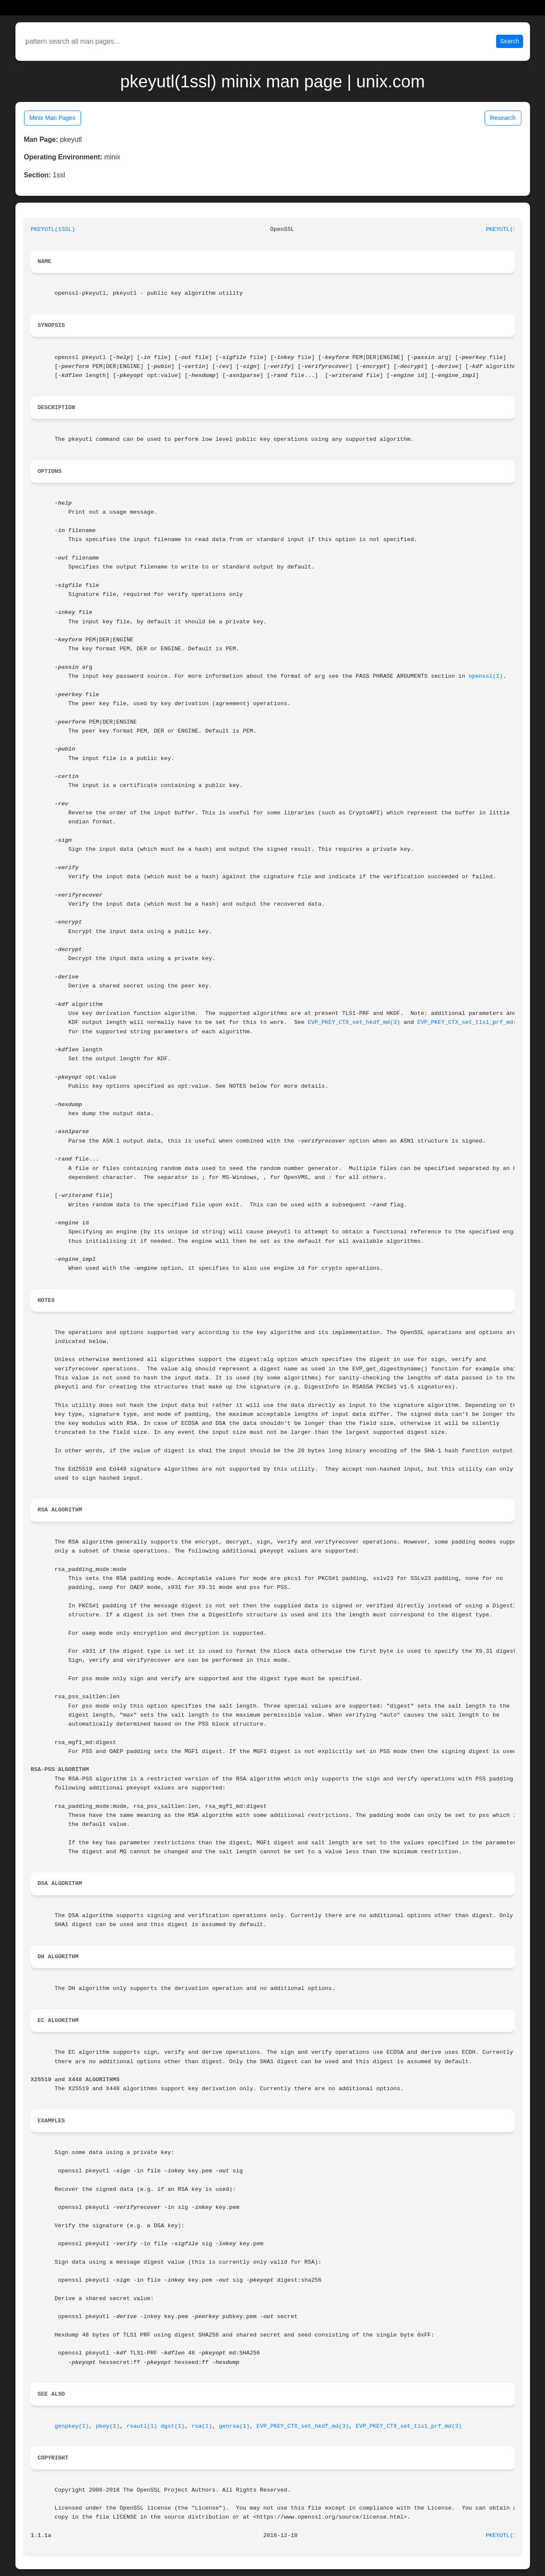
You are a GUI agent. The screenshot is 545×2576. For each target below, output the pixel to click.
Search (509, 41)
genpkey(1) (71, 2426)
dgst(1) (173, 2426)
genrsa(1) (234, 2426)
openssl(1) (486, 676)
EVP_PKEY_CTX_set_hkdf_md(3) (354, 1022)
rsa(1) (202, 2426)
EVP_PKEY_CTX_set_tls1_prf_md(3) (470, 1022)
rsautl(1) (141, 2426)
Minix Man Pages (52, 117)
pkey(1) (108, 2426)
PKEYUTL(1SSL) (53, 229)
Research (503, 117)
